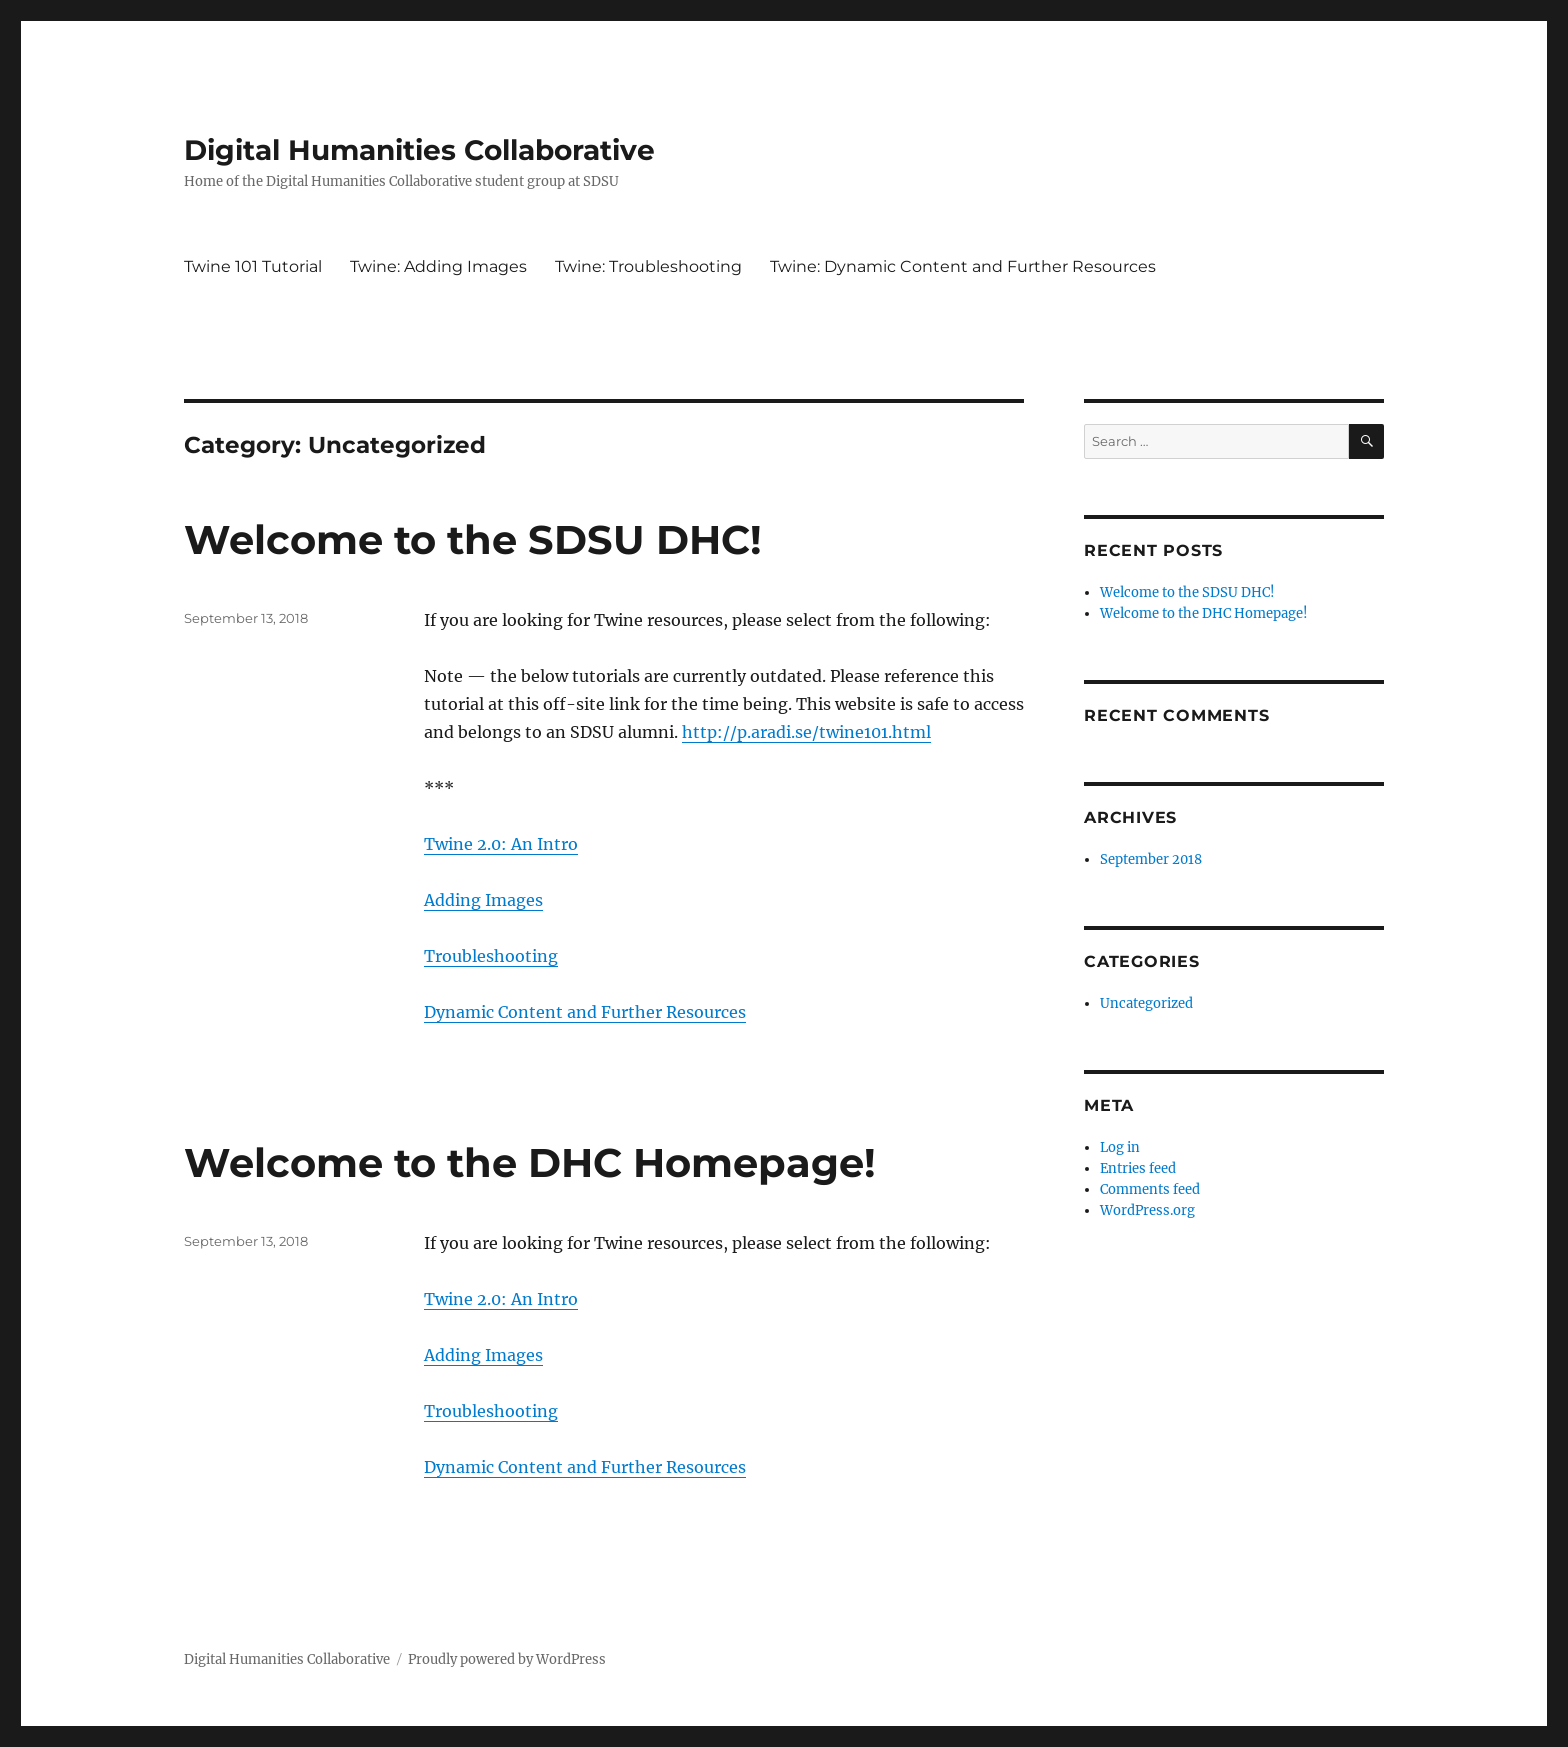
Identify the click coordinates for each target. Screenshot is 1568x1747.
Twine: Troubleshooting (648, 266)
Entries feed (1138, 1168)
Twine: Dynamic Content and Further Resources (963, 266)
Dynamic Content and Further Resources (585, 1012)
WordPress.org (1147, 1210)
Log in (1120, 1147)
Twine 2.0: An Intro (501, 844)
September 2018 (1151, 859)
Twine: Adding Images (438, 266)
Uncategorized (1146, 1003)
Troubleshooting (491, 956)
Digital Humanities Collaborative (419, 150)
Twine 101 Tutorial (253, 266)
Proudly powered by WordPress (507, 1659)
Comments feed (1150, 1189)
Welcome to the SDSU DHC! (473, 539)
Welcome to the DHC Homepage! (530, 1162)
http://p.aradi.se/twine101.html (806, 732)
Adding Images (483, 900)
